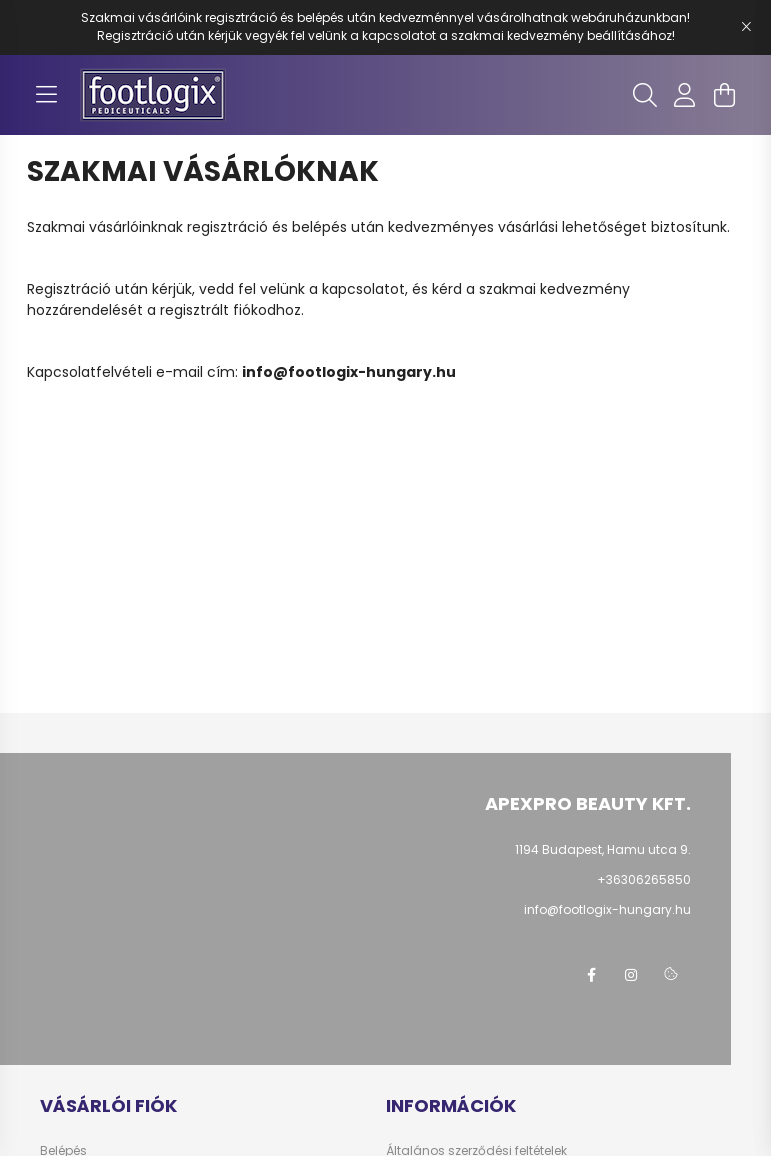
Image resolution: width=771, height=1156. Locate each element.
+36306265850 (644, 879)
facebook (591, 975)
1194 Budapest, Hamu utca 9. (603, 849)
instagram (631, 975)
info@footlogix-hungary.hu (349, 372)
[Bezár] (746, 27)
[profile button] (685, 95)
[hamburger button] (47, 95)
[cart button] (725, 95)
